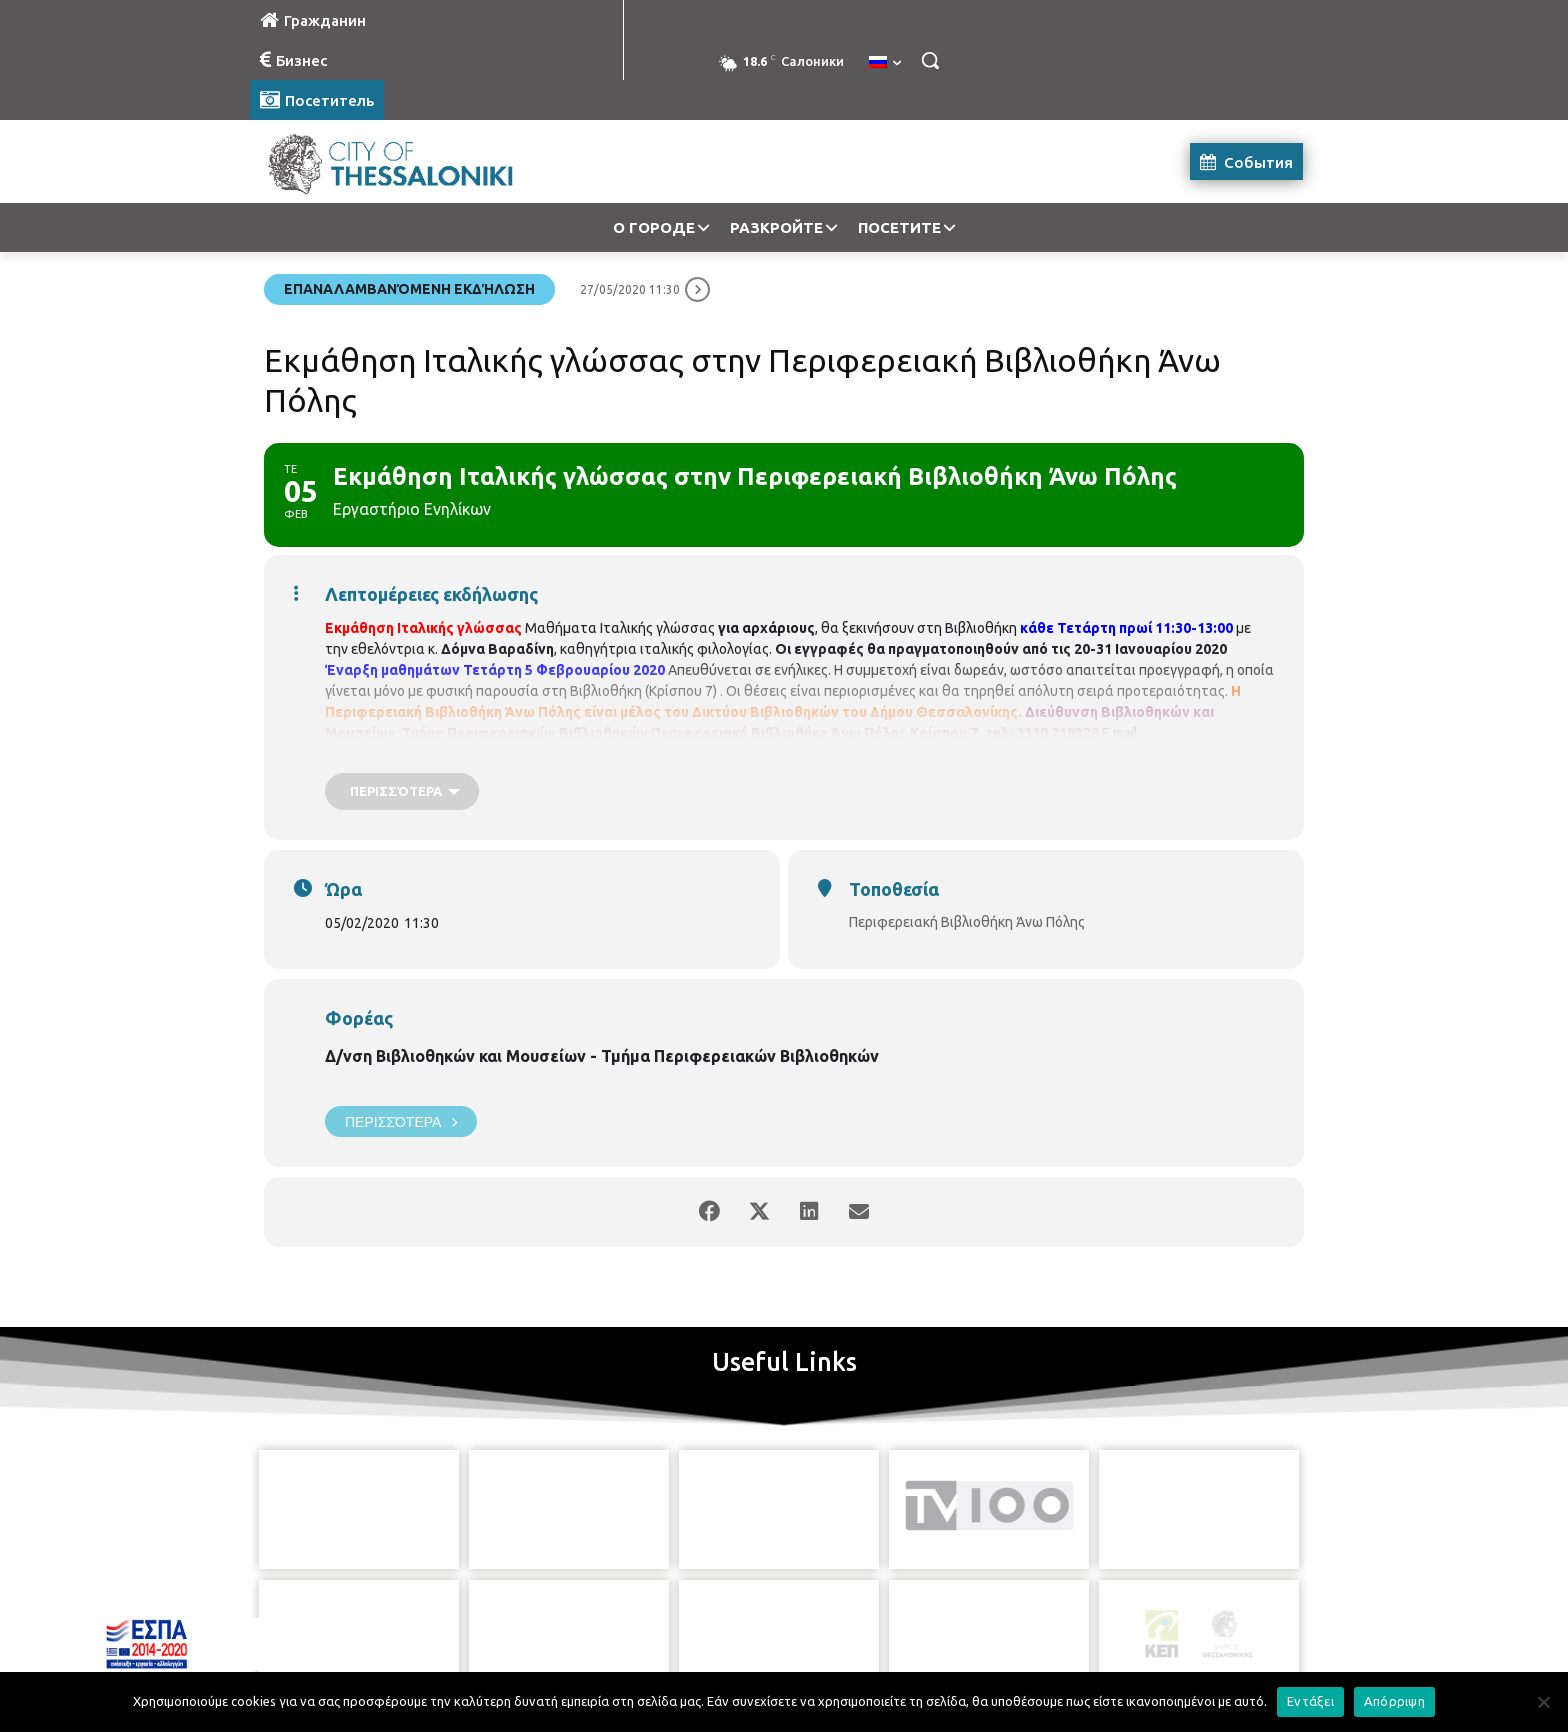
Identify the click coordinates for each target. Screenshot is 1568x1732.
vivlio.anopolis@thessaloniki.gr (421, 754)
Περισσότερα (401, 1121)
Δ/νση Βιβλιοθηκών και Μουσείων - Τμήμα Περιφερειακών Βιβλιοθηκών (602, 1056)
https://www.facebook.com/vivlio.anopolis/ (653, 754)
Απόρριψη (1394, 1701)
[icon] (875, 1621)
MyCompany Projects (1249, 1669)
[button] (930, 60)
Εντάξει (1310, 1701)
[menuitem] (885, 63)
